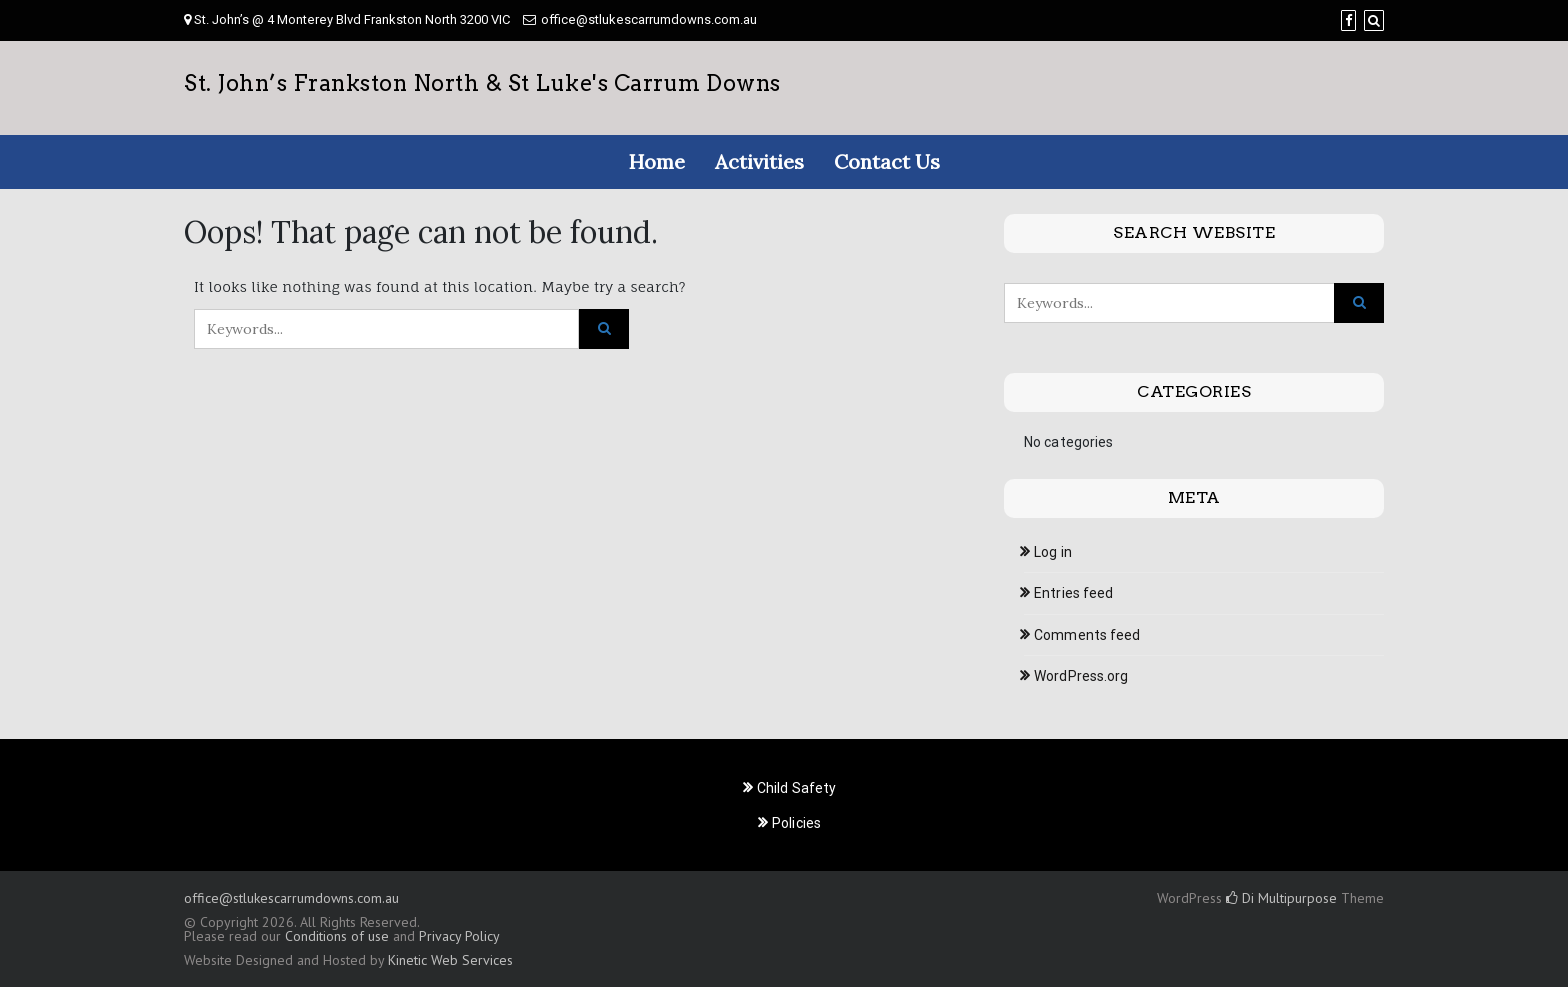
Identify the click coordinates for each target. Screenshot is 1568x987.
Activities (759, 161)
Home (657, 161)
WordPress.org (1081, 676)
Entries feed (1073, 593)
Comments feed (1087, 635)
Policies (796, 823)
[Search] (1374, 20)
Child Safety (796, 788)
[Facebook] (1348, 20)
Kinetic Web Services (450, 960)
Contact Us (887, 161)
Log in (1053, 552)
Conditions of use (337, 936)
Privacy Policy (459, 936)
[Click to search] (604, 329)
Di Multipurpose (1281, 898)
